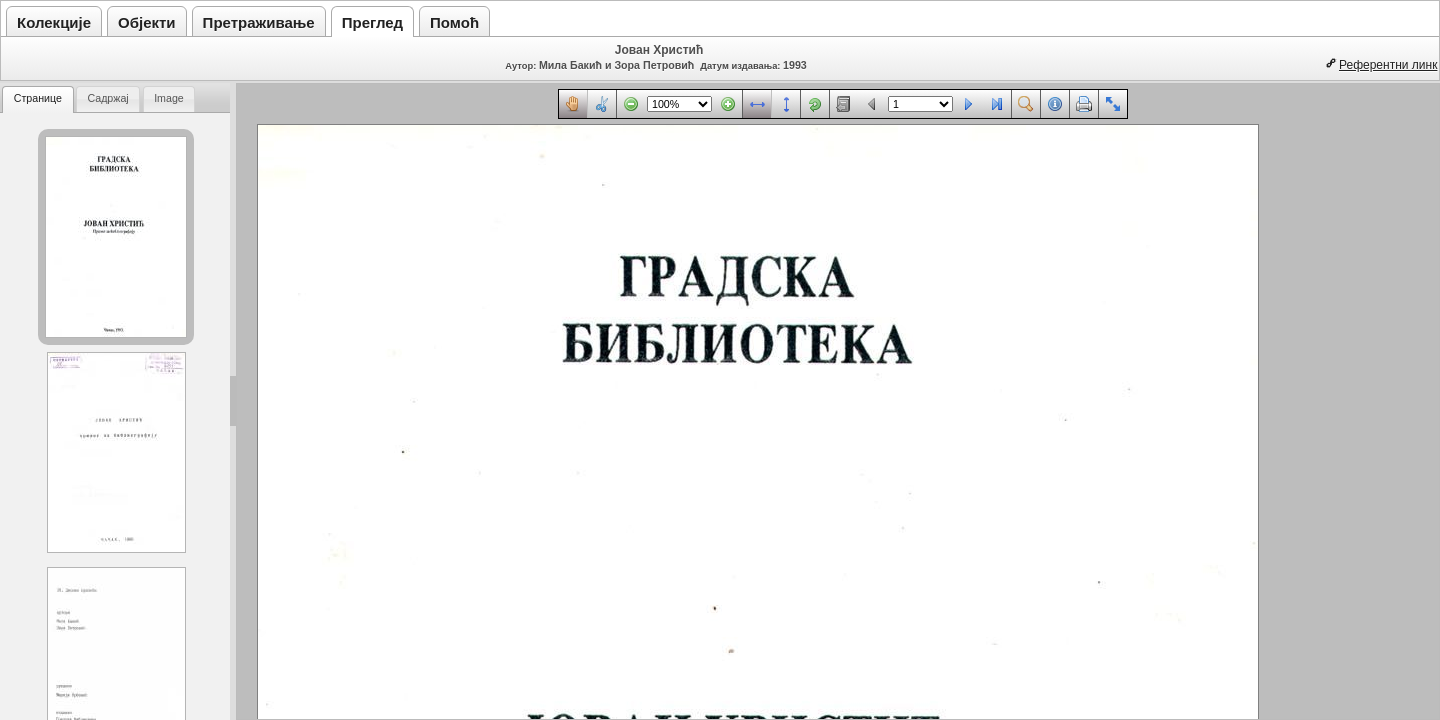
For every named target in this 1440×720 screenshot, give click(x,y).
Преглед (372, 22)
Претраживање (259, 22)
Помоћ (454, 22)
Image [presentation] (169, 98)
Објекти (147, 22)
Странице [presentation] (38, 98)
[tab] (38, 99)
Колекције (54, 22)
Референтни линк (1388, 65)
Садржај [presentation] (107, 98)
